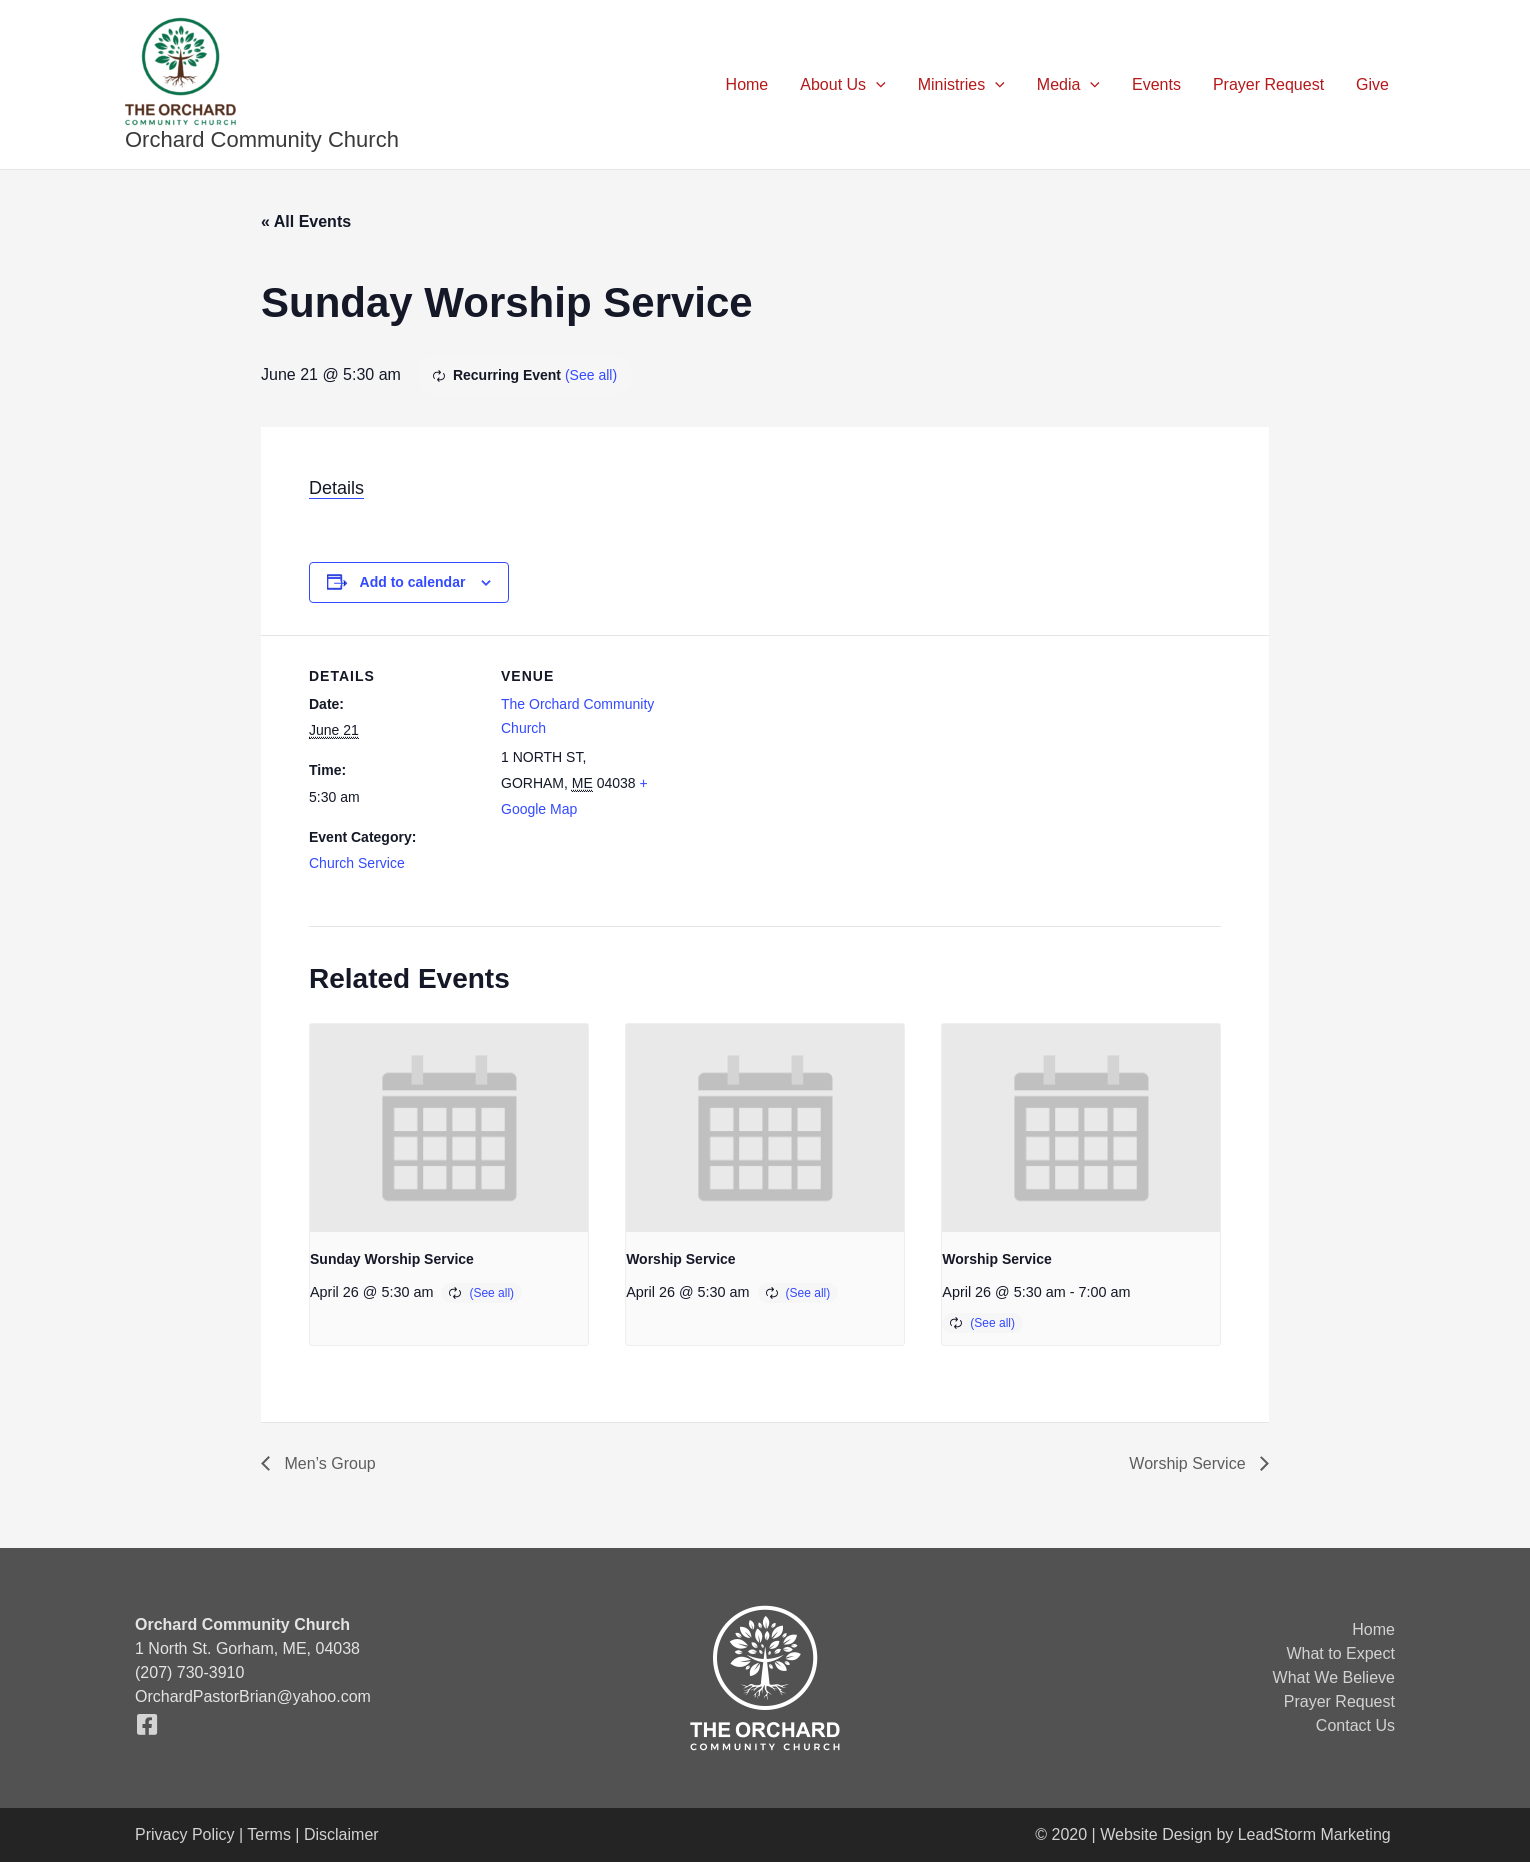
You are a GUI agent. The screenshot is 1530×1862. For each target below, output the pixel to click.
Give (1372, 84)
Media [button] (1068, 85)
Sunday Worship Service (392, 1259)
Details (336, 488)
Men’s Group (328, 1463)
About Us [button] (842, 85)
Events (1156, 84)
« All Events (306, 221)
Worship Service (680, 1259)
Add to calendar (413, 582)
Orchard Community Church (262, 139)
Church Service (357, 863)
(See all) (591, 375)
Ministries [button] (961, 85)
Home (747, 84)
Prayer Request (1268, 84)
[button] (876, 85)
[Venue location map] (798, 773)
